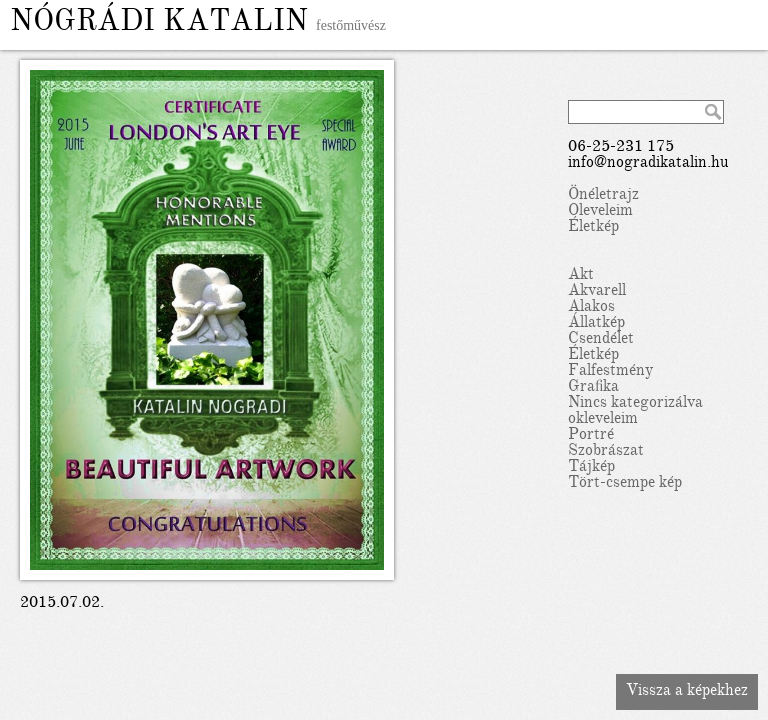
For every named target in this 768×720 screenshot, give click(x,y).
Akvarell (597, 292)
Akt (581, 276)
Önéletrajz (603, 196)
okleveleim (603, 420)
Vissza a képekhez (687, 692)
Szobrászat (606, 452)
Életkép (593, 228)
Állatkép (596, 324)
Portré (591, 436)
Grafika (593, 388)
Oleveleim (600, 212)
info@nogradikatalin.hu (648, 164)
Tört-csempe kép (625, 484)
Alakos (591, 308)
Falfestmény (610, 372)
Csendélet (601, 340)
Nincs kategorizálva (635, 404)
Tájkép (591, 468)
